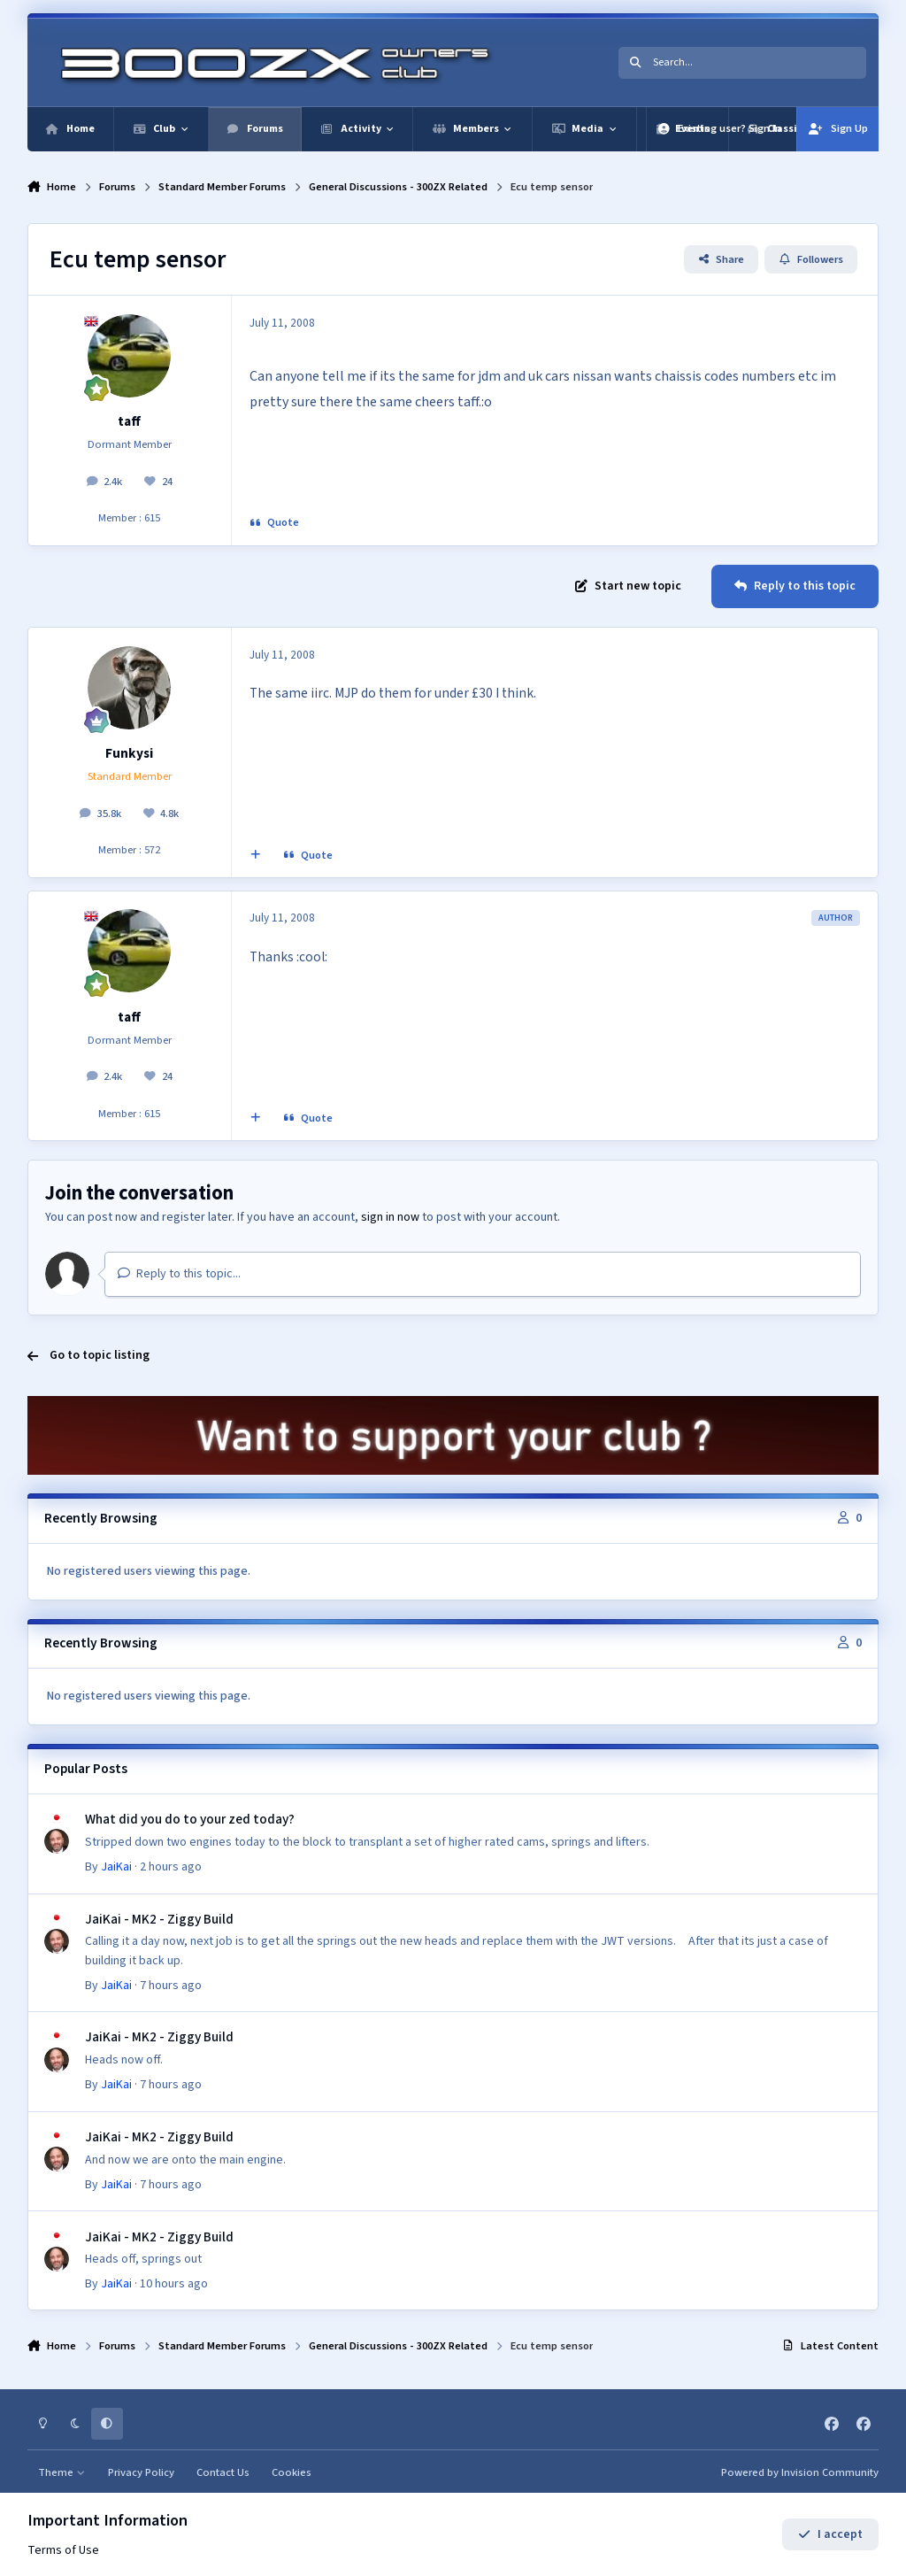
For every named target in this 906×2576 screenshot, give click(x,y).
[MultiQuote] (255, 855)
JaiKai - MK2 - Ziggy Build (159, 1918)
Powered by (800, 2472)
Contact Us (223, 2472)
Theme (61, 2472)
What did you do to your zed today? (190, 1819)
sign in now (390, 1217)
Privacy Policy (141, 2472)
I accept (830, 2534)
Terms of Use (63, 2550)
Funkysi (129, 753)
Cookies (291, 2472)
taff (129, 421)
